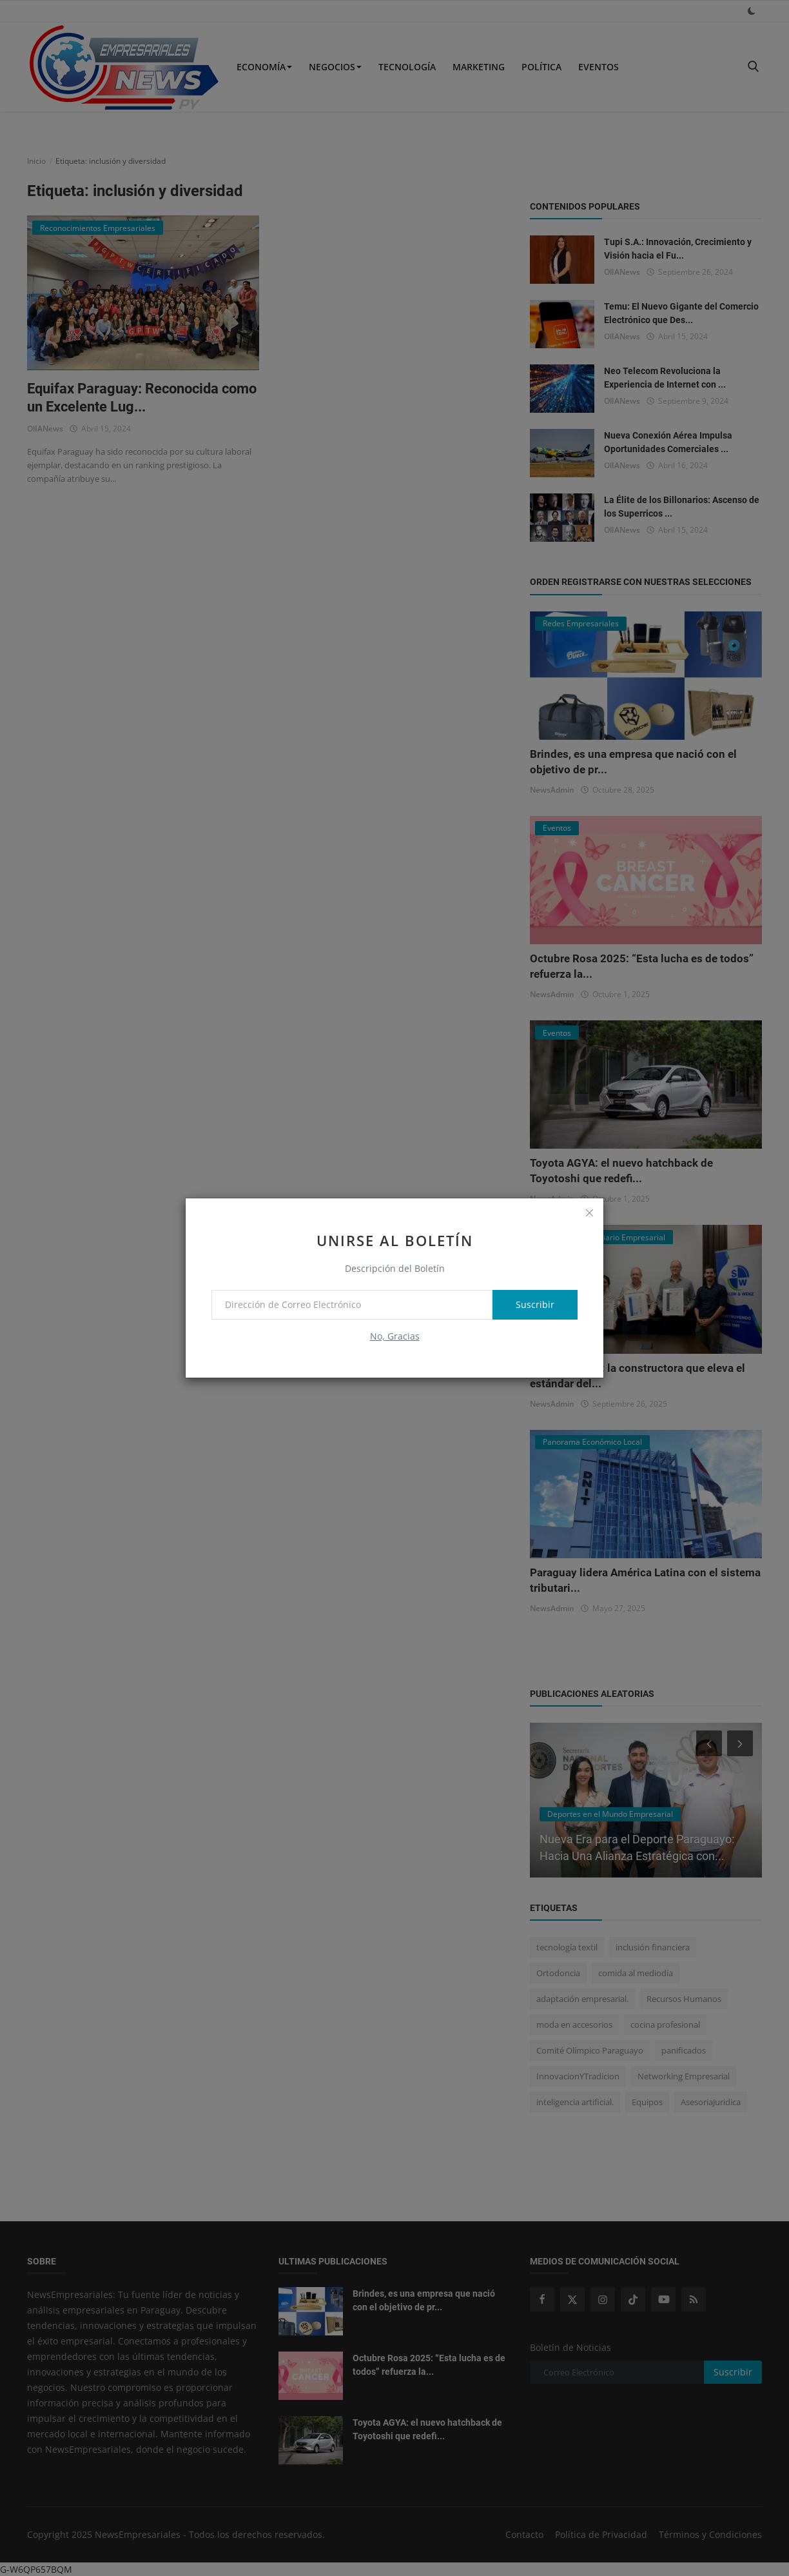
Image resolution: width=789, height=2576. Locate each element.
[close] (589, 1213)
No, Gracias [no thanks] (395, 1336)
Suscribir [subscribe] (535, 1304)
